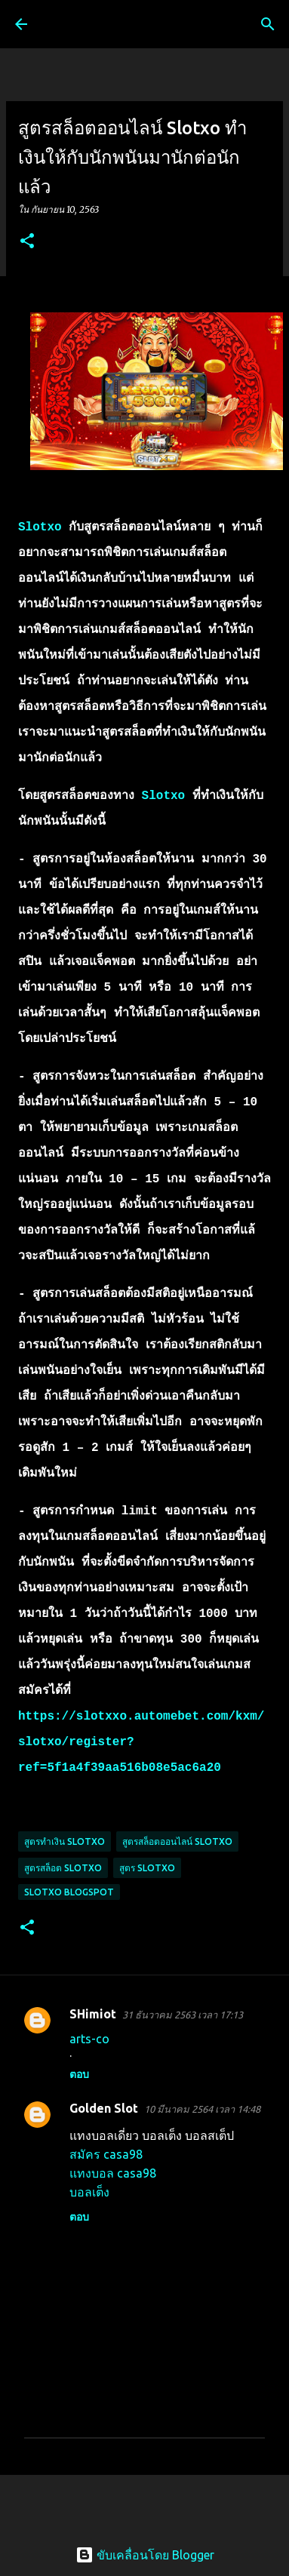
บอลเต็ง (89, 2192)
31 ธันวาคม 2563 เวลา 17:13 (182, 2014)
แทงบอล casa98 (112, 2173)
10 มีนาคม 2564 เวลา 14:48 (202, 2109)
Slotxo (40, 527)
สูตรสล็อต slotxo (63, 1868)
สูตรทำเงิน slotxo (64, 1841)
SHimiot (92, 2014)
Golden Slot (103, 2108)
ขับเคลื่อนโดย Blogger (144, 2555)
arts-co (89, 2039)
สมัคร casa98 (106, 2154)
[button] (27, 242)
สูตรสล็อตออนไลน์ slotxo (177, 1841)
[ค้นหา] (268, 24)
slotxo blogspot (69, 1892)
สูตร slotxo (147, 1868)
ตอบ (79, 2074)
